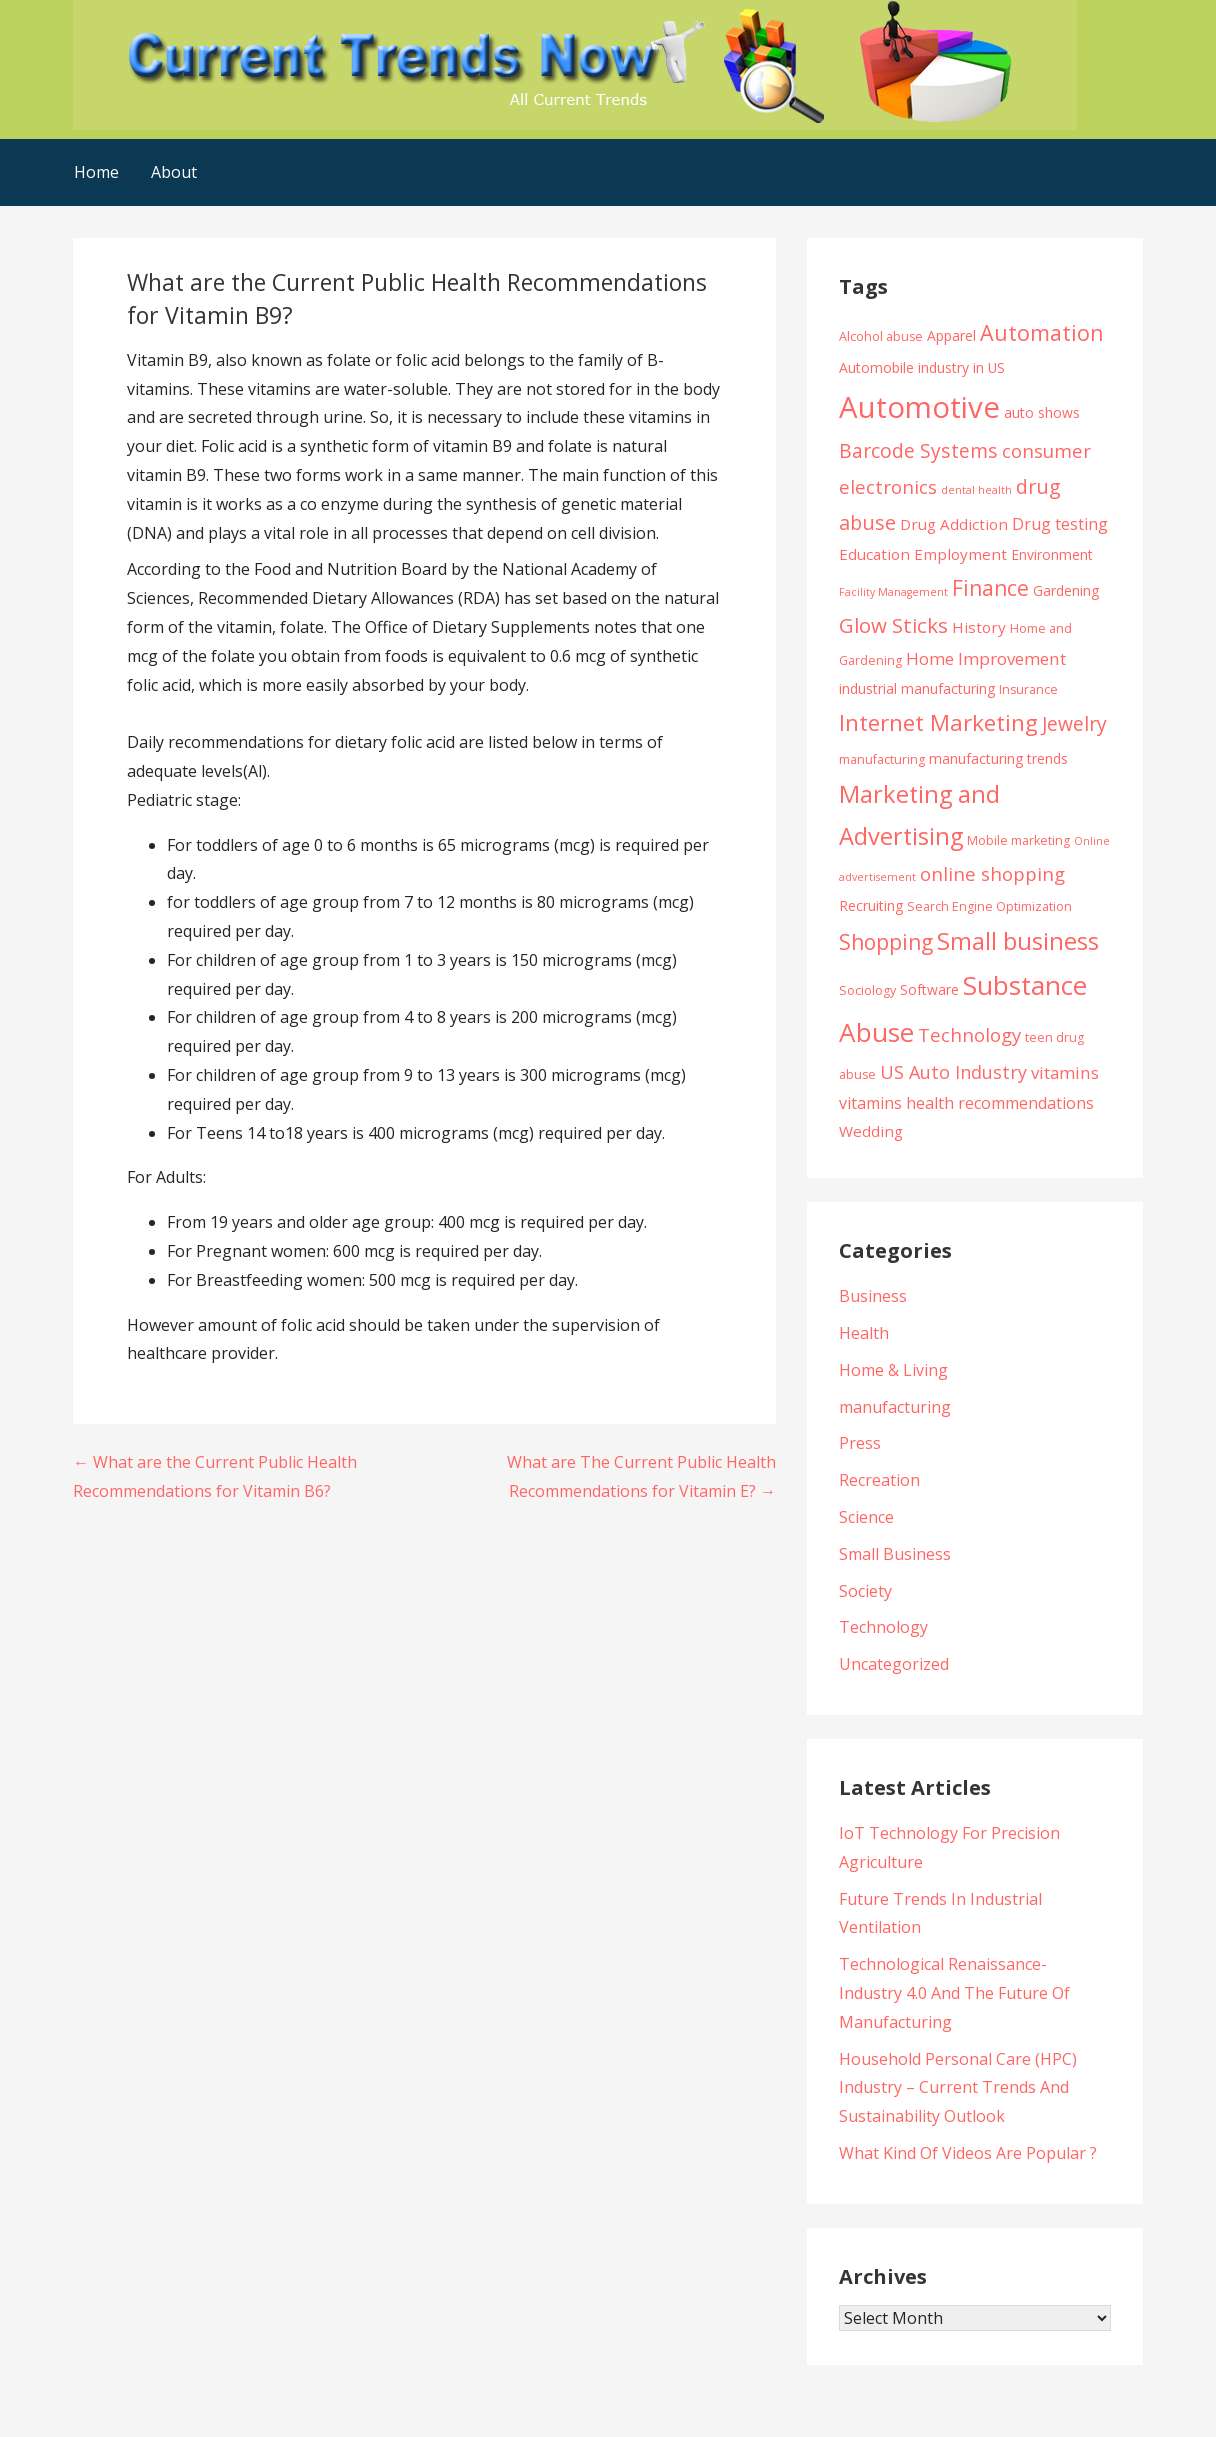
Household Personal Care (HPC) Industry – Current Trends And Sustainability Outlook (958, 2088)
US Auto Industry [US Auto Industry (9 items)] (953, 1072)
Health (864, 1333)
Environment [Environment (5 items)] (1052, 554)
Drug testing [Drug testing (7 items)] (1060, 524)
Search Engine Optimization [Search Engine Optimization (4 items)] (989, 906)
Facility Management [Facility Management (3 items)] (893, 592)
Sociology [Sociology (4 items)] (867, 990)
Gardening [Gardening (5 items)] (1066, 590)
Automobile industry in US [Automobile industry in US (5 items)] (922, 367)
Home (96, 172)
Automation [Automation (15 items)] (1042, 332)
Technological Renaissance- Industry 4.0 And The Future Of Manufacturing (954, 1993)
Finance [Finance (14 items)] (990, 587)
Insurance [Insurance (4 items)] (1028, 689)
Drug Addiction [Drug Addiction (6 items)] (954, 524)
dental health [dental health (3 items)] (976, 490)
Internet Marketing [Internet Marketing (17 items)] (938, 722)
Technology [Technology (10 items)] (969, 1034)
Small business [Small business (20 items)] (1018, 941)
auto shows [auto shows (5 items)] (1042, 412)
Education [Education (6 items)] (874, 554)
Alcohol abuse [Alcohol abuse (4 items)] (881, 336)
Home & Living (893, 1370)
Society (865, 1591)
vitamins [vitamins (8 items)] (1065, 1072)
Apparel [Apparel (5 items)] (951, 335)
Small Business (895, 1554)
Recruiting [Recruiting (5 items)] (871, 905)
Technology (883, 1627)
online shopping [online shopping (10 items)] (992, 873)
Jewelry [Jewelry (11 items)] (1074, 723)
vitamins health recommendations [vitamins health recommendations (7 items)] (966, 1103)
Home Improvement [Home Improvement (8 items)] (986, 658)
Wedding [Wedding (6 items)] (871, 1131)
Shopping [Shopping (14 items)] (886, 941)
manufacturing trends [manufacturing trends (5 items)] (998, 758)
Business (873, 1296)
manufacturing (895, 1407)
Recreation (879, 1480)
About (174, 172)
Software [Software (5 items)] (929, 989)
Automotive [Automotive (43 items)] (919, 407)
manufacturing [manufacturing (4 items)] (882, 759)
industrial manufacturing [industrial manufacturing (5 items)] (917, 688)
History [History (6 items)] (979, 627)
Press (860, 1443)
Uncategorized (894, 1664)
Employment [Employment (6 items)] (960, 554)
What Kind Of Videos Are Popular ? (968, 2153)
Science (866, 1517)
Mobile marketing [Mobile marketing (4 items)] (1018, 840)
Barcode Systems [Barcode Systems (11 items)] (918, 450)
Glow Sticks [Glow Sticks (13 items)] (893, 625)
